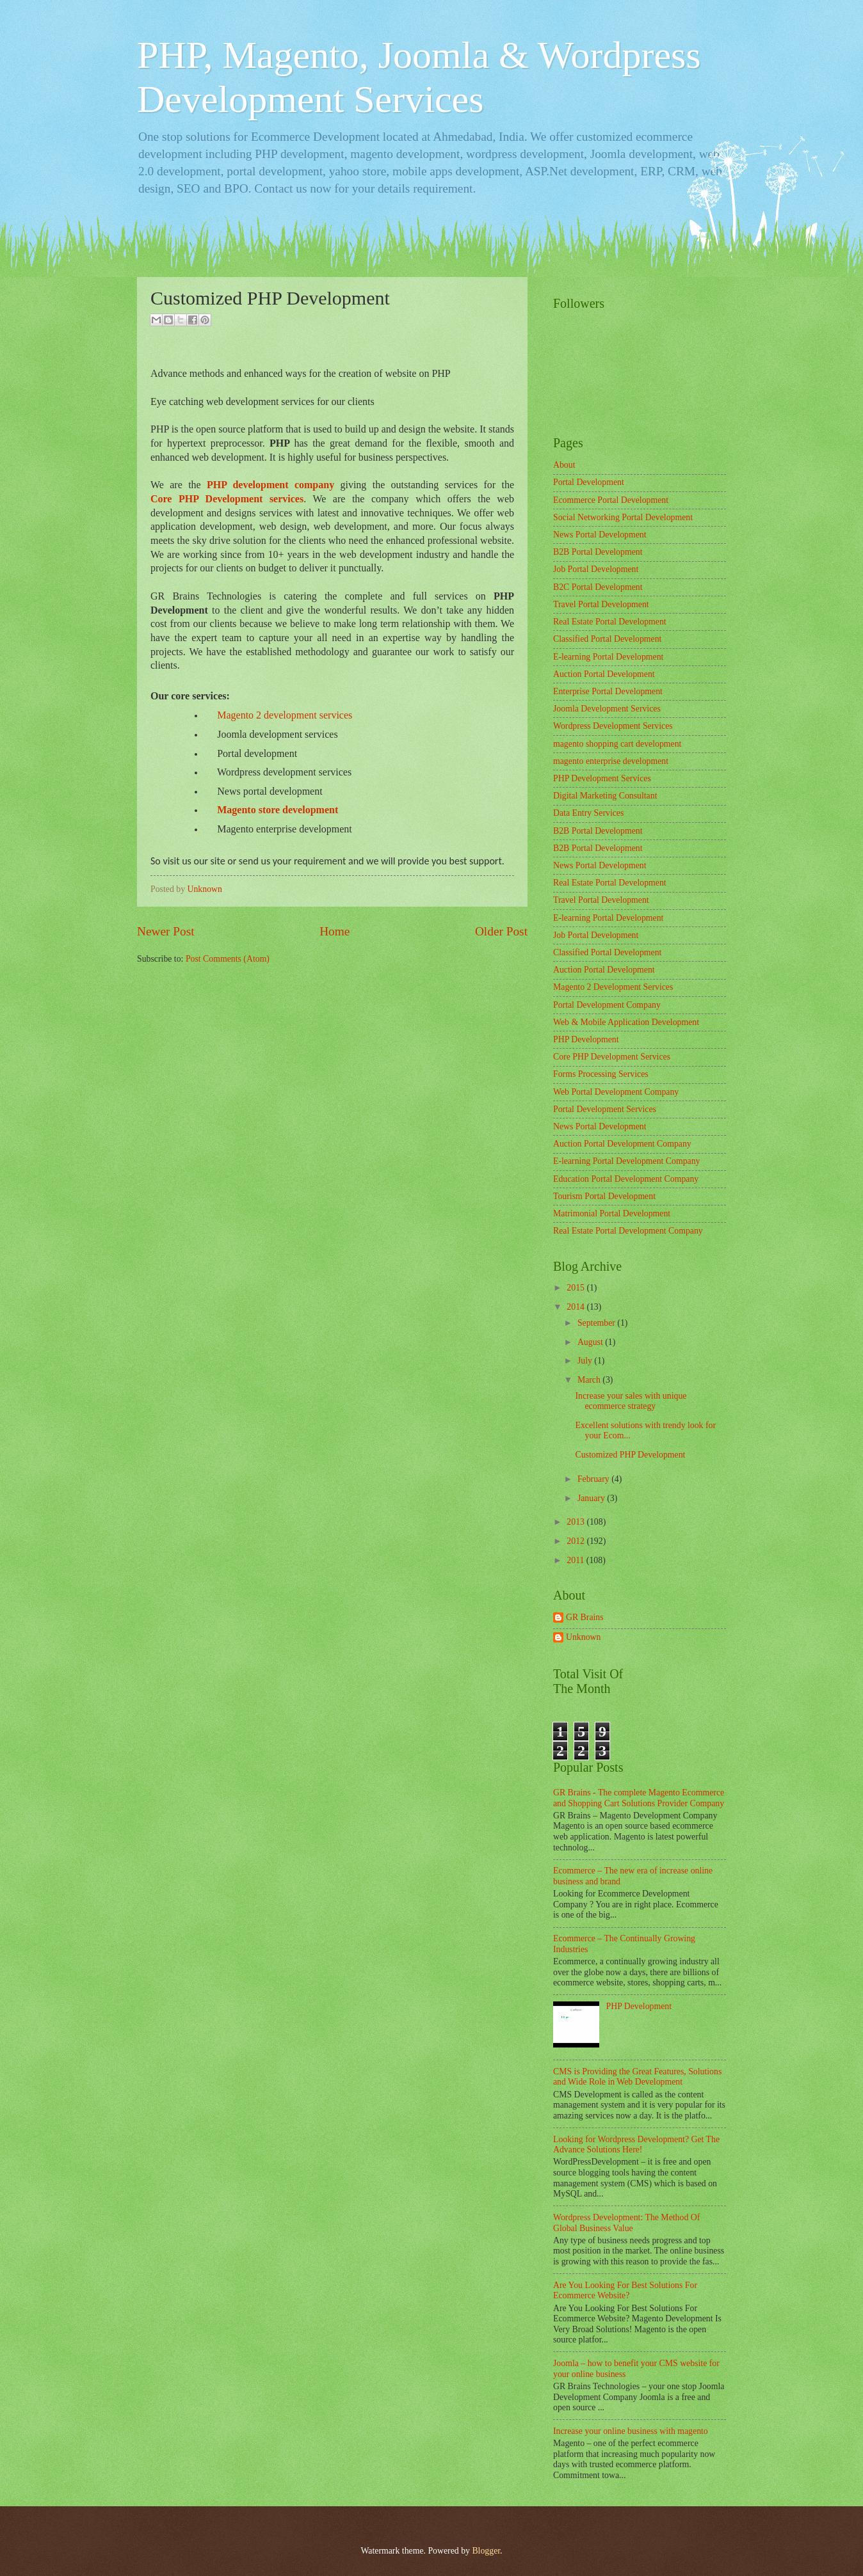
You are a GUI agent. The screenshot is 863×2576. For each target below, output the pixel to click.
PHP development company (270, 484)
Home (334, 931)
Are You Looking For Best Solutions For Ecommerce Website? (625, 2290)
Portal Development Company (607, 1005)
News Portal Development (600, 534)
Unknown (583, 1637)
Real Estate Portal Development (609, 621)
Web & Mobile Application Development (626, 1022)
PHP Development (586, 1039)
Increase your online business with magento (630, 2431)
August (591, 1342)
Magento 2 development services (284, 715)
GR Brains (585, 1617)
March (589, 1380)
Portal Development (588, 482)
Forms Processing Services (601, 1074)
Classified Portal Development (607, 639)
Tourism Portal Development (604, 1196)
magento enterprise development (610, 761)
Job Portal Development (595, 569)
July (585, 1360)
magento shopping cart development (617, 744)
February (594, 1479)
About (564, 465)
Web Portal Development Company (616, 1092)
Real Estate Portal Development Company (628, 1231)
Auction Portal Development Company (622, 1144)
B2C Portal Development (598, 587)
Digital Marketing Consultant (605, 795)
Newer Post (166, 931)
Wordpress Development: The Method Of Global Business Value (626, 2223)
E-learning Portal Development (608, 657)
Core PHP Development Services (611, 1056)
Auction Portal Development (604, 674)
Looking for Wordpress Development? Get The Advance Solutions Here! (636, 2145)
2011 (576, 1560)
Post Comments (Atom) (228, 959)
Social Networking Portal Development (623, 517)
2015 (576, 1287)
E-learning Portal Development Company (626, 1161)
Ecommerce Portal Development (610, 500)
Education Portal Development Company (625, 1179)
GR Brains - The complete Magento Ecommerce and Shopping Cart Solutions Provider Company (638, 1798)
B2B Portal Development (598, 552)
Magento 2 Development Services (613, 987)
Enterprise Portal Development (608, 691)
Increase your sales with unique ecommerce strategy (630, 1401)
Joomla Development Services (607, 708)
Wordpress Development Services (613, 726)
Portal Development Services (604, 1109)
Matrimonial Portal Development (611, 1213)
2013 (576, 1522)
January (592, 1498)
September (597, 1323)
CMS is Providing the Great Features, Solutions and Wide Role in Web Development (637, 2077)
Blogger (486, 2551)
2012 (576, 1541)
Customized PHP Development (630, 1454)
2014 (576, 1307)
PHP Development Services (602, 778)
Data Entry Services (588, 813)
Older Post (501, 931)
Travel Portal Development (601, 604)
